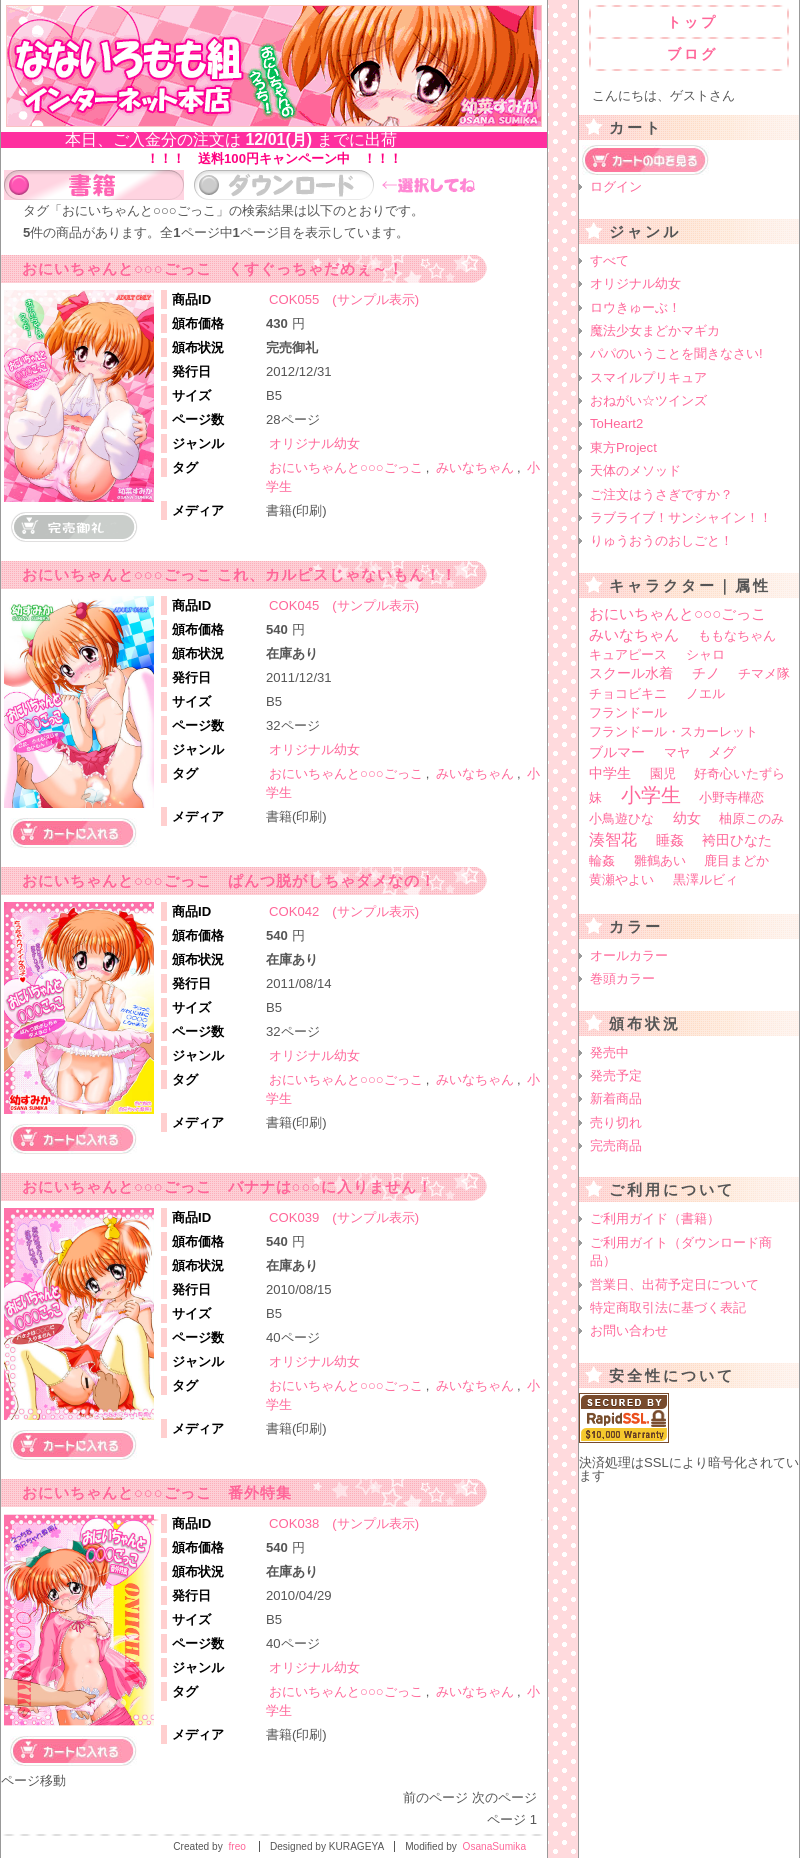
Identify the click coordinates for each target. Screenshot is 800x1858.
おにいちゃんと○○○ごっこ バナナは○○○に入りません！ (227, 1187)
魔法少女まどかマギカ (655, 330)
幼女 (687, 818)
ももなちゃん (737, 635)
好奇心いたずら (739, 773)
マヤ (677, 752)
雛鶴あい (660, 860)
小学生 (651, 795)
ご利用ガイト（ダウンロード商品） (681, 1251)
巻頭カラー (622, 978)
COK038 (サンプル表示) (344, 1523)
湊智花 (613, 839)
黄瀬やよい (621, 879)
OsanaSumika (494, 1846)
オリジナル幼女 (314, 443)
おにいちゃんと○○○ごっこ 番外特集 (157, 1493)
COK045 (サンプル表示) (344, 605)
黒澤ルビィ (705, 879)
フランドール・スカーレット (673, 731)
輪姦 (602, 860)
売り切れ (616, 1122)
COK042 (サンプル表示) (344, 911)
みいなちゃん (475, 467)
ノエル (705, 693)
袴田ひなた (737, 840)
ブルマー (617, 752)
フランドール (628, 712)
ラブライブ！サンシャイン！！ (681, 517)
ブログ (692, 54)
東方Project (623, 447)
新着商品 (616, 1098)
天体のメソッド (635, 470)
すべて (609, 260)
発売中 (609, 1052)
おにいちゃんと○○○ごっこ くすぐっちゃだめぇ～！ (213, 269)
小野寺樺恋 (731, 797)
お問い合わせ (629, 1330)
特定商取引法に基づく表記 (668, 1307)
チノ (706, 673)
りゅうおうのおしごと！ (661, 540)
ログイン (616, 186)
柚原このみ (751, 818)
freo (237, 1846)
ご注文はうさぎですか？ (661, 494)
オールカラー (629, 955)
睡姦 (670, 840)
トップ (692, 22)
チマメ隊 (764, 673)
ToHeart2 (616, 423)
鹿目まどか (736, 860)
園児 (663, 773)
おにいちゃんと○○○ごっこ (346, 467)
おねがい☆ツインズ (648, 400)
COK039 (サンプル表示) (344, 1217)
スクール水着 (631, 673)
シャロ (705, 654)
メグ (722, 752)
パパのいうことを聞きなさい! (676, 353)
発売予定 (616, 1075)
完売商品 (616, 1145)
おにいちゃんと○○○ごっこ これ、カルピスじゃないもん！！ (239, 575)
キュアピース (628, 654)
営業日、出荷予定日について (674, 1284)
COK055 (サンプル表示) (344, 299)
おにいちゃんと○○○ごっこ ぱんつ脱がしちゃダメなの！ (229, 881)
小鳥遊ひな (621, 818)
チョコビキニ (628, 693)
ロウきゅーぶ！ (635, 307)
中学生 (610, 773)
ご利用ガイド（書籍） (655, 1218)
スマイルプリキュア (648, 377)
